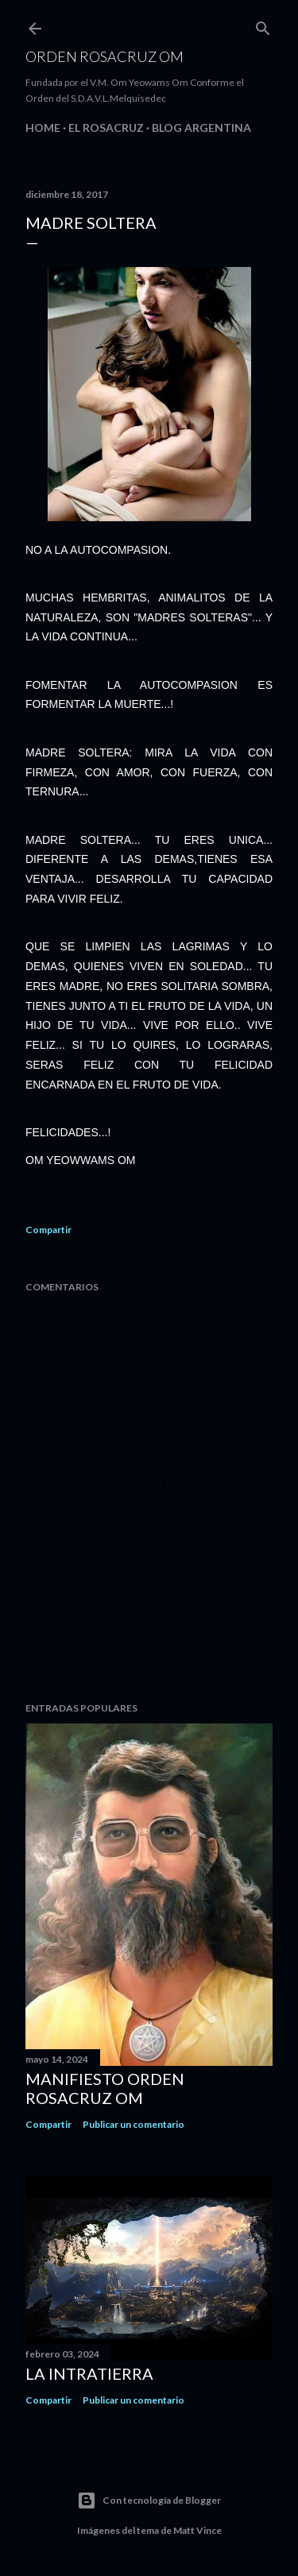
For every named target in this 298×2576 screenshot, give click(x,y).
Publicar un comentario (133, 2124)
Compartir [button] (48, 1230)
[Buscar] (263, 25)
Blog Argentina (201, 127)
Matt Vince (197, 2530)
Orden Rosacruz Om (104, 56)
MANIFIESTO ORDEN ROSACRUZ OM (104, 2088)
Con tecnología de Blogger (149, 2500)
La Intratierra (89, 2373)
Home (42, 127)
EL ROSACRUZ (106, 127)
